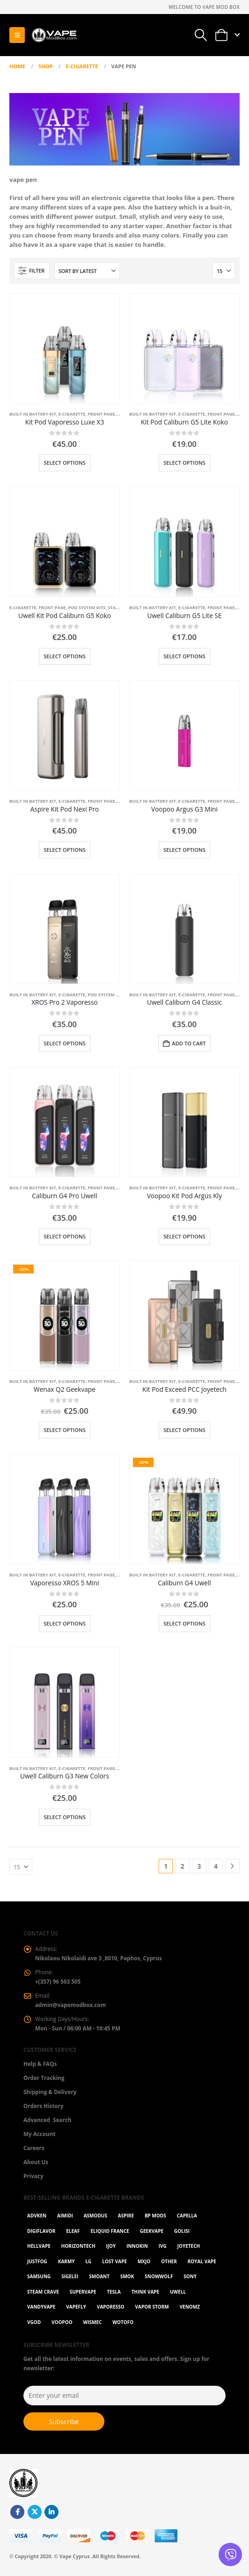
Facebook (17, 2512)
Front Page (101, 414)
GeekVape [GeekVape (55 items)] (151, 2231)
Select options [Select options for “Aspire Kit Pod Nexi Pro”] (65, 849)
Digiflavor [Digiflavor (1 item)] (41, 2231)
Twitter (35, 2512)
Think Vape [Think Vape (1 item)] (145, 2291)
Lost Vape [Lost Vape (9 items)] (114, 2261)
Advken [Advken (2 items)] (36, 2215)
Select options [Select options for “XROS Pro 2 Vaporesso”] (65, 1043)
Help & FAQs (40, 2063)
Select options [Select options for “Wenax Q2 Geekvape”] (65, 1429)
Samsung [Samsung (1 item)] (39, 2276)
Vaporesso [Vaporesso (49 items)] (110, 2306)
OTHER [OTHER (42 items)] (169, 2261)
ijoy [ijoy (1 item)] (111, 2246)
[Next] (232, 1866)
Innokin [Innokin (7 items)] (137, 2246)
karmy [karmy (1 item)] (66, 2261)
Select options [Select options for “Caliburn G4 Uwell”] (184, 1623)
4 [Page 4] (216, 1866)
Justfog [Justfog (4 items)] (37, 2261)
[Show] (223, 270)
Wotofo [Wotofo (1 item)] (122, 2322)
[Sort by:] (87, 270)
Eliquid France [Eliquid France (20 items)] (109, 2231)
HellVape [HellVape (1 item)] (39, 2246)
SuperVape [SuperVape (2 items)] (83, 2291)
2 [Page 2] (182, 1866)
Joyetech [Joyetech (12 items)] (188, 2246)
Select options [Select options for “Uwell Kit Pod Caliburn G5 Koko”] (65, 656)
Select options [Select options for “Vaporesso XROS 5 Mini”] (65, 1623)
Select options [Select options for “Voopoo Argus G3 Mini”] (184, 849)
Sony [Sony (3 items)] (190, 2276)
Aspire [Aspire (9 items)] (126, 2215)
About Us (35, 2162)
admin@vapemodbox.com (70, 2004)
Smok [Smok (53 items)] (127, 2276)
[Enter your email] (124, 2395)
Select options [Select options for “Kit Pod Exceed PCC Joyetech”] (184, 1429)
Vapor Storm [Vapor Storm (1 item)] (152, 2306)
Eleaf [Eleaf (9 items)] (73, 2231)
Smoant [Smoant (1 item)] (99, 2276)
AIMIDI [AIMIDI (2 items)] (65, 2215)
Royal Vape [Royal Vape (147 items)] (202, 2261)
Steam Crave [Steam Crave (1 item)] (43, 2291)
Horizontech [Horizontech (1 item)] (78, 2246)
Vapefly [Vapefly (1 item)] (76, 2306)
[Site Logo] (54, 35)
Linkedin (51, 2512)
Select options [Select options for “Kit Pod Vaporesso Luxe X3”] (65, 462)
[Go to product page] (64, 348)
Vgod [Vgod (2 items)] (34, 2322)
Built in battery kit (32, 414)
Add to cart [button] (188, 1043)
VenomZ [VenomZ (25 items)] (190, 2306)
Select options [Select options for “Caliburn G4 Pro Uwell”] (65, 1236)
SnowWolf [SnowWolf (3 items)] (159, 2276)
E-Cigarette (72, 414)
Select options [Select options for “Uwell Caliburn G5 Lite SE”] (184, 656)
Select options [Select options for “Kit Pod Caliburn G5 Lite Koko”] (184, 462)
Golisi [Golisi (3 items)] (182, 2231)
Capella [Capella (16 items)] (187, 2215)
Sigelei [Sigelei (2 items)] (69, 2276)
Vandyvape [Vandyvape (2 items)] (41, 2306)
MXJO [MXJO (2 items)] (144, 2261)
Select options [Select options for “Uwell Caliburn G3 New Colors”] (65, 1816)
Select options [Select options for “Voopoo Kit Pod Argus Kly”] (184, 1236)
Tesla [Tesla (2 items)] (113, 2291)
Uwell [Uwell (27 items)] (178, 2291)
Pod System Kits (87, 607)
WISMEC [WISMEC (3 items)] (92, 2322)
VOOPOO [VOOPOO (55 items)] (62, 2322)
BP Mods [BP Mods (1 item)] (155, 2215)
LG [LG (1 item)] (88, 2261)
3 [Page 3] (199, 1866)
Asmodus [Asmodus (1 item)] (95, 2215)
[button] (17, 35)
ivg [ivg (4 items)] (163, 2246)
